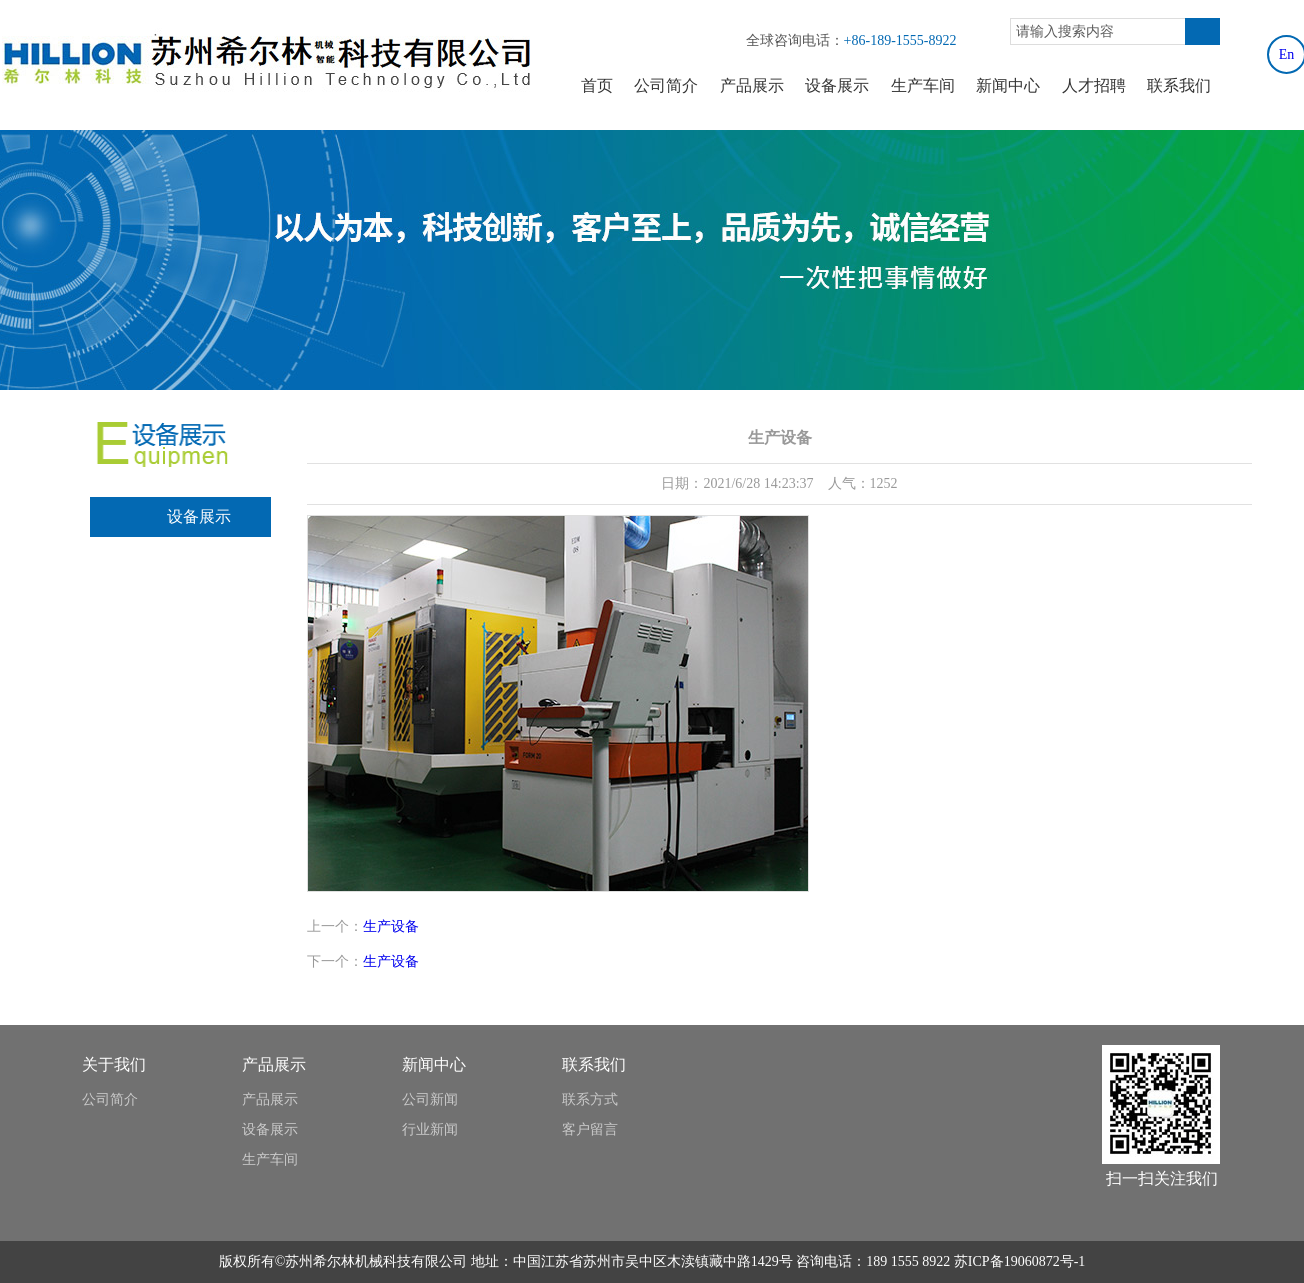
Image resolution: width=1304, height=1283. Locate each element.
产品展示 (752, 85)
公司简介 (666, 85)
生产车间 (923, 85)
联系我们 (1179, 85)
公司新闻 (430, 1099)
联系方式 (590, 1099)
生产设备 (391, 926)
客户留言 (590, 1129)
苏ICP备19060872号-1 (1019, 1261)
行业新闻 (430, 1129)
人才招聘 (1094, 85)
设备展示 (837, 85)
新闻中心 (1008, 85)
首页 (597, 85)
